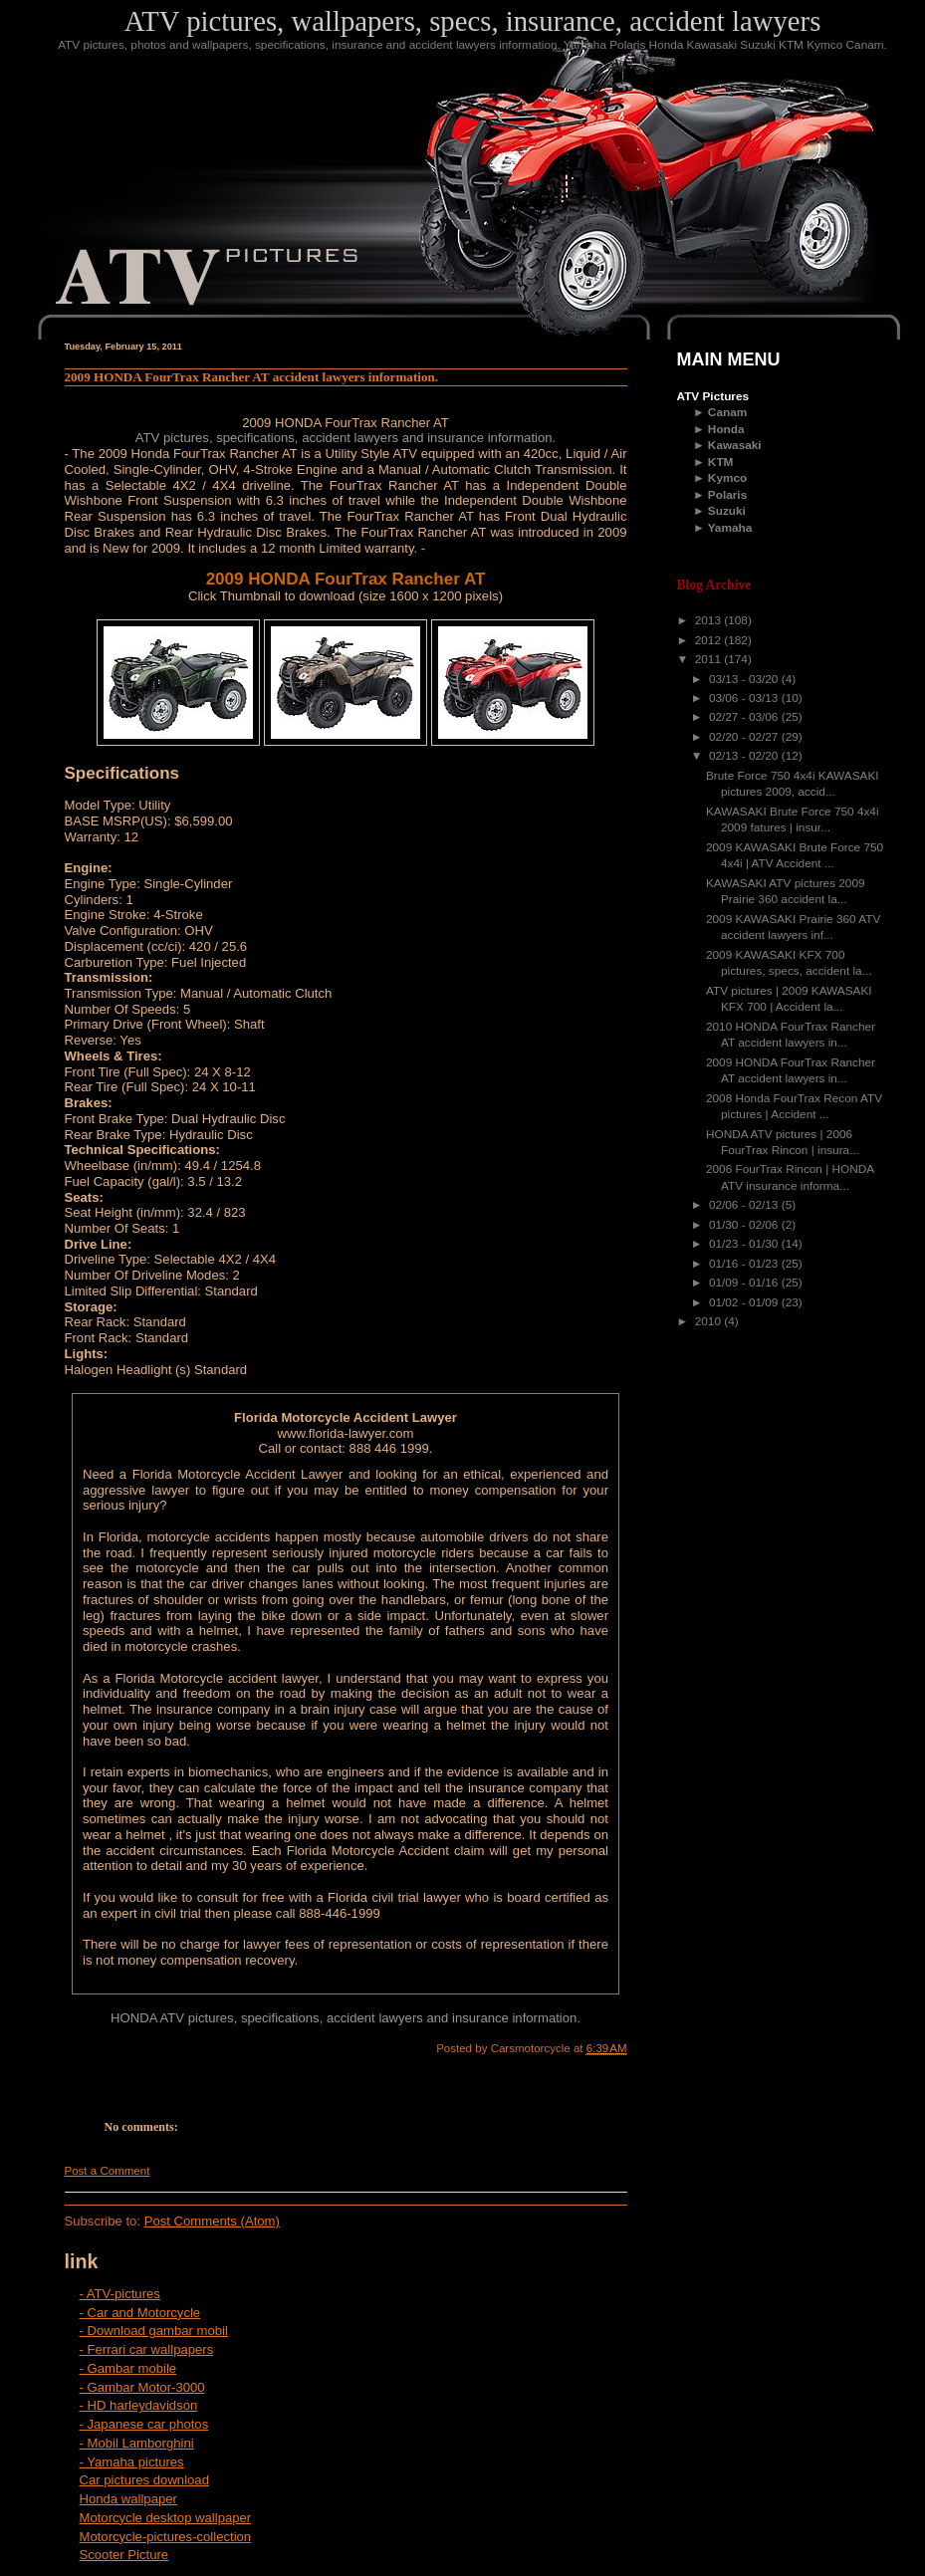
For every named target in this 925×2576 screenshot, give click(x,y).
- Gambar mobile (128, 2368)
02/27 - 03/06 (745, 717)
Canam (727, 412)
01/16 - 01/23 (745, 1264)
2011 (710, 659)
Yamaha (730, 528)
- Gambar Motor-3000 (142, 2387)
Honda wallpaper (128, 2498)
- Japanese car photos (144, 2424)
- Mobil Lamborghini (137, 2443)
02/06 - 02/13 (745, 1205)
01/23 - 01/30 (745, 1244)
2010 (710, 1321)
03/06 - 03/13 (745, 698)
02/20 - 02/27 (745, 737)
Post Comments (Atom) (212, 2221)
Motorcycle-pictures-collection (166, 2536)
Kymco (727, 478)
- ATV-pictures (120, 2293)
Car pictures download (144, 2479)
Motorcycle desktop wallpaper (166, 2517)
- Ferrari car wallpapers (147, 2349)
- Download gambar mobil (154, 2330)
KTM (721, 462)
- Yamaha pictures (132, 2462)
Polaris (727, 495)
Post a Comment (107, 2171)
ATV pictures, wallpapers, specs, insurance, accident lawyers (472, 21)
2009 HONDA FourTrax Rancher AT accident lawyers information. (252, 376)
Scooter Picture (124, 2554)
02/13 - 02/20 (745, 756)
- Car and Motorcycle (140, 2312)
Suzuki (727, 511)
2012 (710, 640)
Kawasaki (735, 445)
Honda (726, 429)
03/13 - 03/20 (745, 679)
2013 (710, 620)
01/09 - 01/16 (745, 1282)
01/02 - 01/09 (745, 1302)
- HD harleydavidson (139, 2405)
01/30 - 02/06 (745, 1225)
